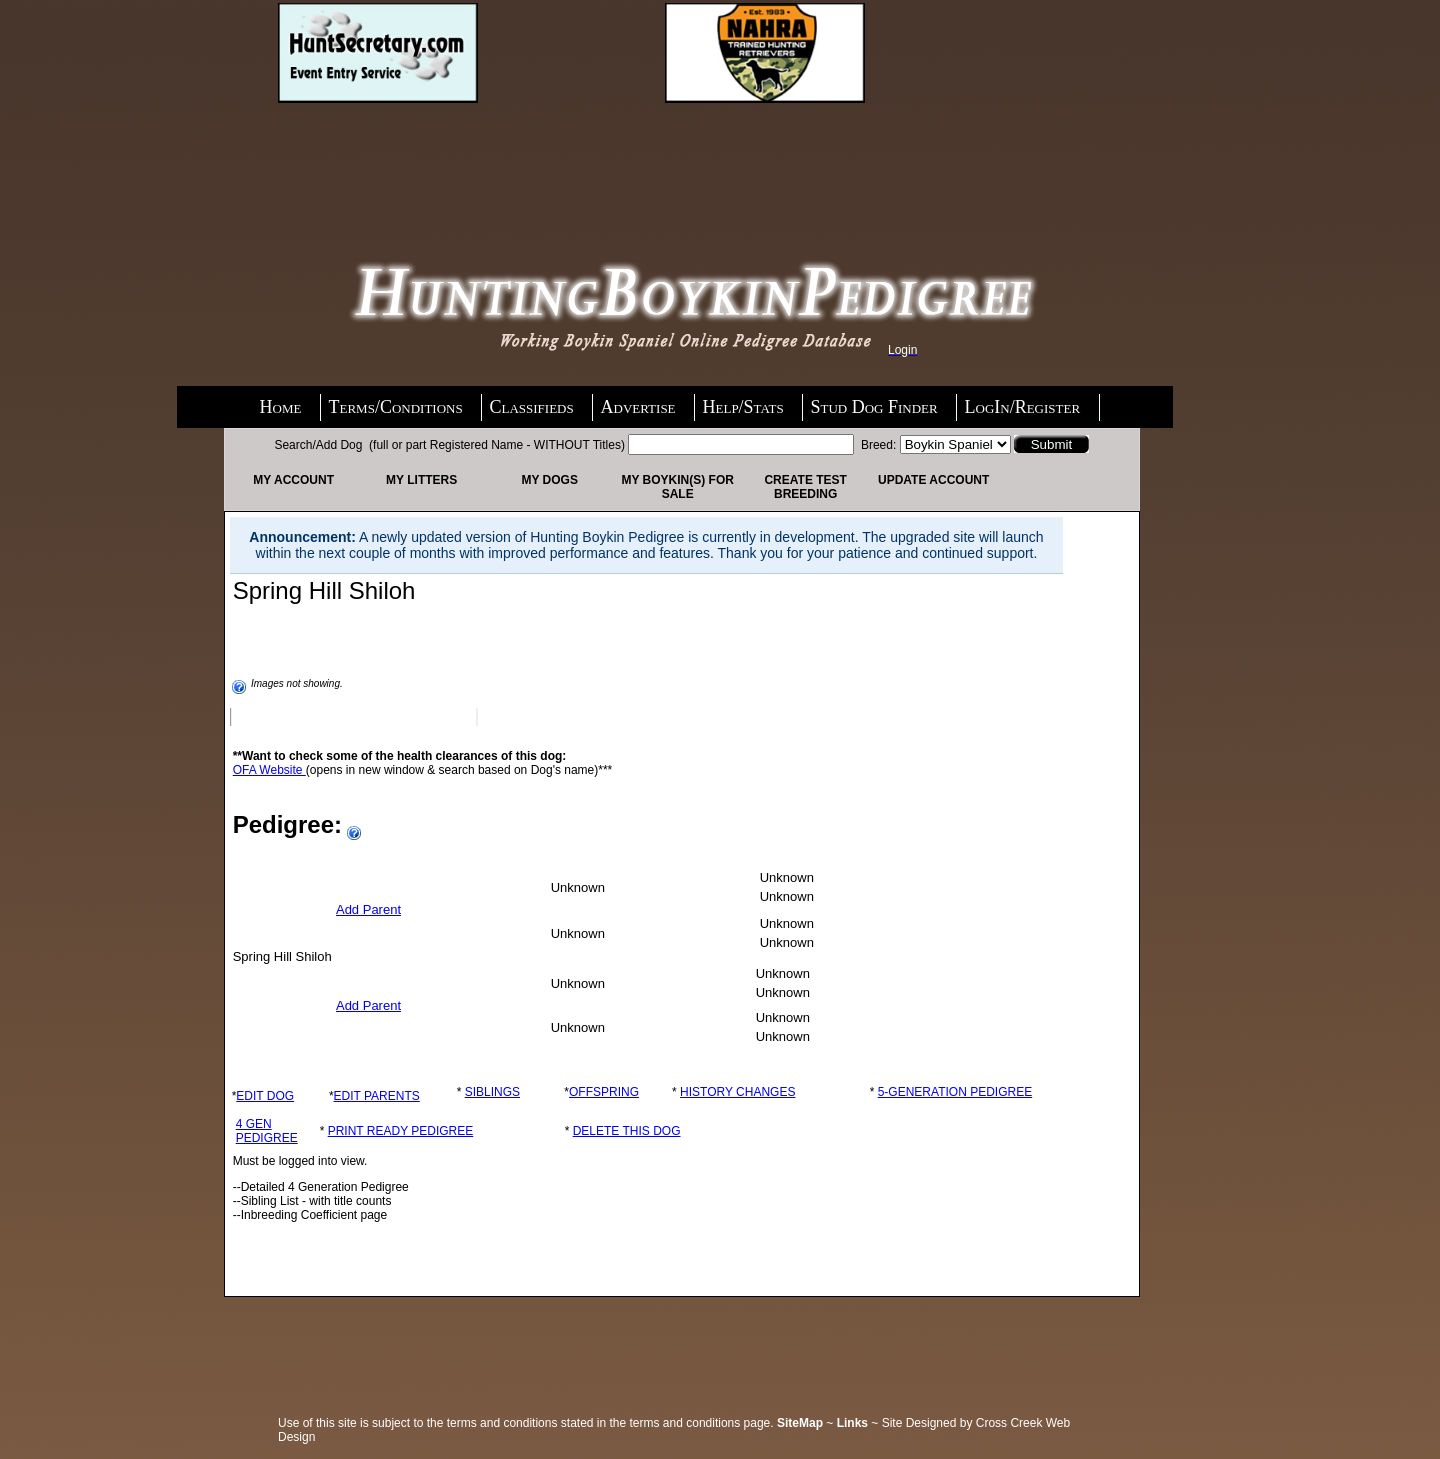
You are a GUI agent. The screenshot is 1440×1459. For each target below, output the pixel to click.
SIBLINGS (492, 1092)
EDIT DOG (265, 1096)
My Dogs (549, 480)
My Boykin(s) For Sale (677, 487)
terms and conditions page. (702, 1423)
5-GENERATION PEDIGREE (955, 1092)
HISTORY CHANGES (737, 1092)
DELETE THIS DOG (627, 1131)
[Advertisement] (438, 157)
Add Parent (368, 909)
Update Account (933, 480)
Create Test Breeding (805, 487)
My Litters (421, 480)
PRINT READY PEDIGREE (401, 1131)
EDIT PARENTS (377, 1096)
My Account (293, 480)
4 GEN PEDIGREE (267, 1131)
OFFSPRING (604, 1092)
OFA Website (269, 770)
